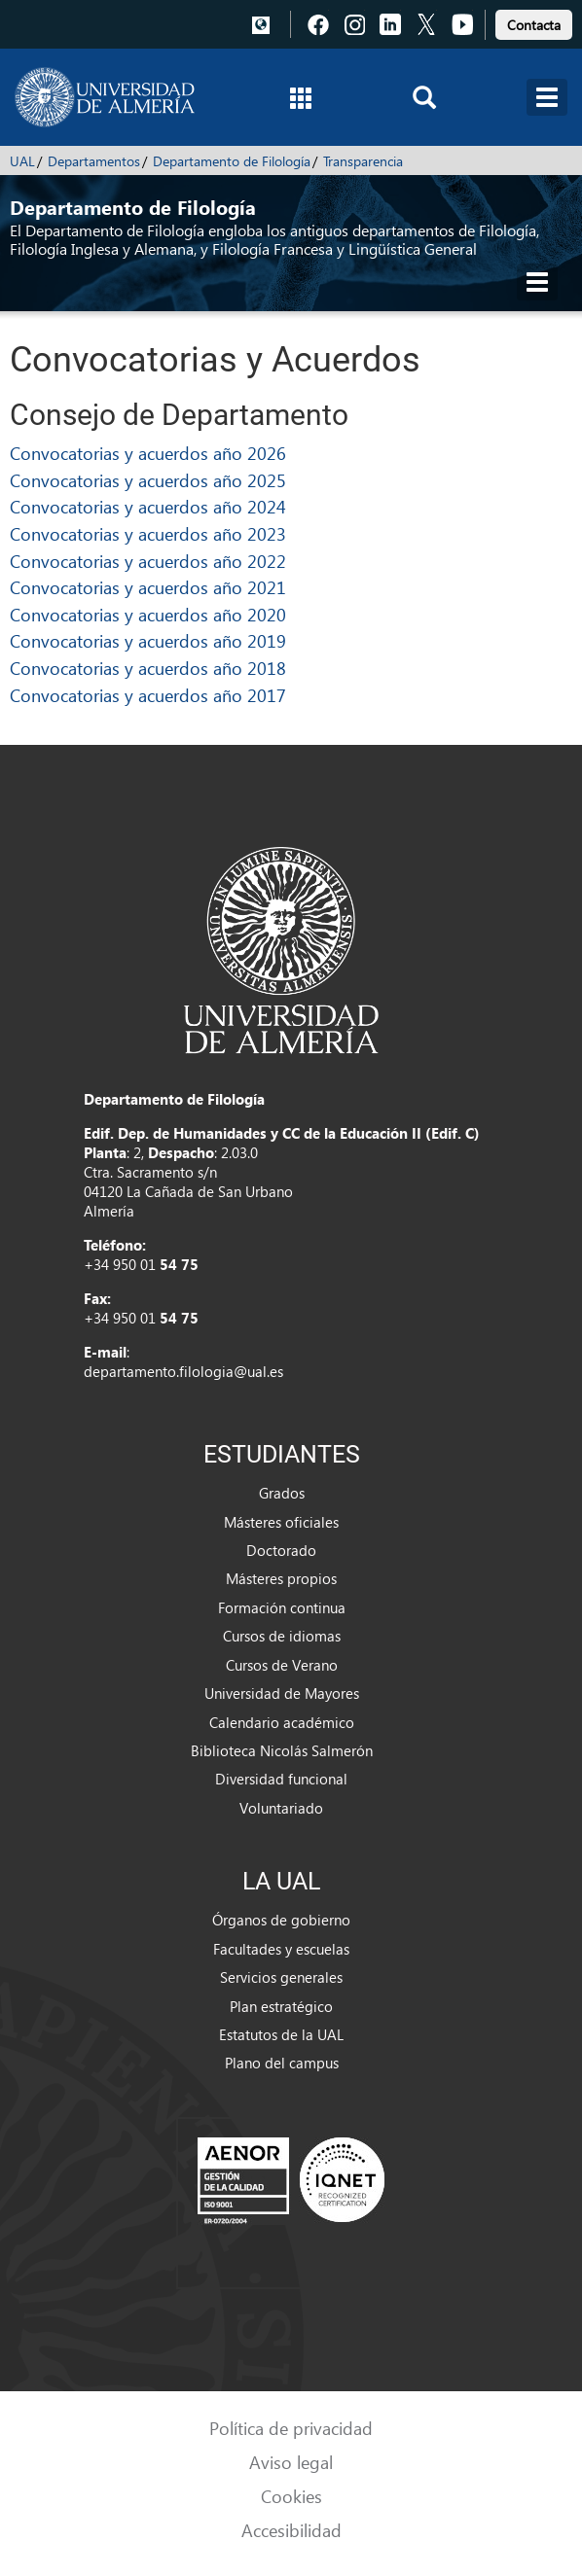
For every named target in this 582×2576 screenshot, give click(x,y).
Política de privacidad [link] (291, 2428)
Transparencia (363, 161)
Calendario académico (281, 1722)
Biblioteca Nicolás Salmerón (282, 1750)
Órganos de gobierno (281, 1919)
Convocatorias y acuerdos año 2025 (148, 480)
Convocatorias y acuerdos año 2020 (148, 614)
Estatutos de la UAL (281, 2034)
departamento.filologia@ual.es (183, 1371)
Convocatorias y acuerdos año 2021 (148, 587)
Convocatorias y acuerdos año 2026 (148, 453)
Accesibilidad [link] (291, 2530)
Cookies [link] (291, 2496)
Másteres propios (281, 1578)
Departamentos (94, 161)
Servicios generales (281, 1977)
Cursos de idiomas (282, 1635)
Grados (282, 1492)
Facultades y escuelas (281, 1948)
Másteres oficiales (281, 1522)
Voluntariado (281, 1807)
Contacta (534, 25)
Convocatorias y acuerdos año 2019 (148, 640)
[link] (533, 22)
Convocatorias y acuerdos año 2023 (148, 533)
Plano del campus (282, 2062)
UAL (22, 161)
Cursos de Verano (282, 1665)
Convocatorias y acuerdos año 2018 (148, 667)
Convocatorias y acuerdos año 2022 (148, 560)
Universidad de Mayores (281, 1693)
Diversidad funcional (281, 1778)
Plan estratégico (281, 2006)
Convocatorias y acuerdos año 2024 (148, 506)
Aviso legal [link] (291, 2462)
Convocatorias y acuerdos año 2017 (148, 695)
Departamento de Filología (231, 161)
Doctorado (281, 1550)
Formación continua (282, 1607)
